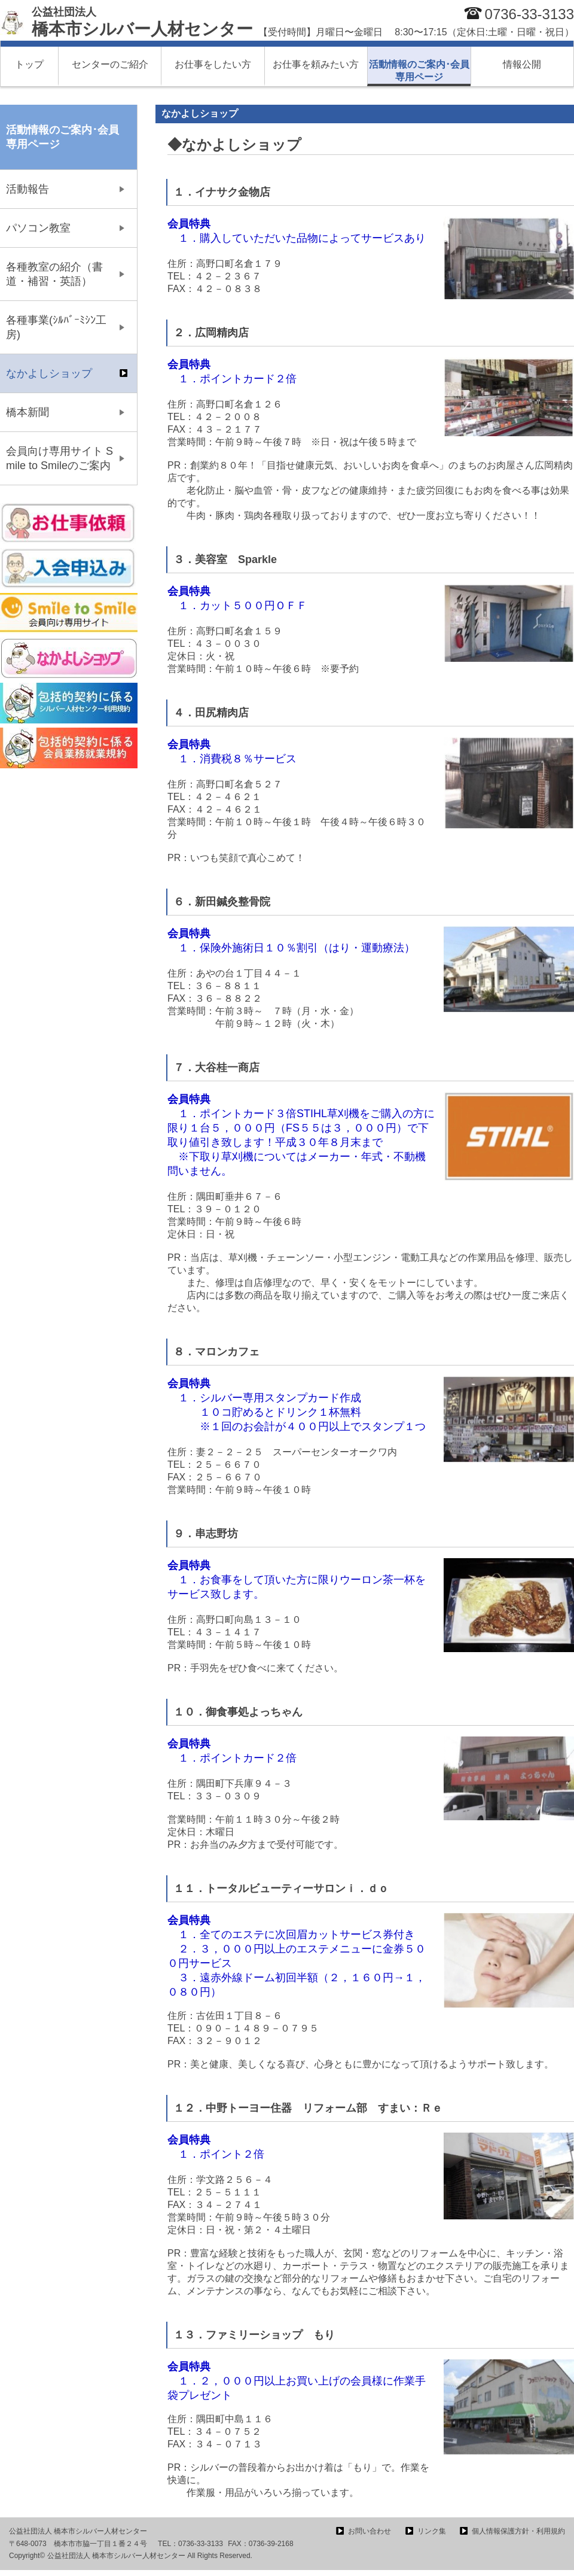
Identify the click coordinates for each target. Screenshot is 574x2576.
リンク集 (431, 2531)
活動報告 (27, 189)
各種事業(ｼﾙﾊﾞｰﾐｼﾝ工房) (56, 327)
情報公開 (522, 64)
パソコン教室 (38, 228)
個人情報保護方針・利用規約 (518, 2531)
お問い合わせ (369, 2531)
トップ (29, 64)
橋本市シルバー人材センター (142, 22)
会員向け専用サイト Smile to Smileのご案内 (59, 458)
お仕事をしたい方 (213, 64)
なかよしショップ (49, 373)
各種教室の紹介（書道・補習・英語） (54, 274)
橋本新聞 (27, 412)
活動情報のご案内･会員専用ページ (419, 70)
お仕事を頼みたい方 (316, 64)
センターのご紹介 (110, 64)
